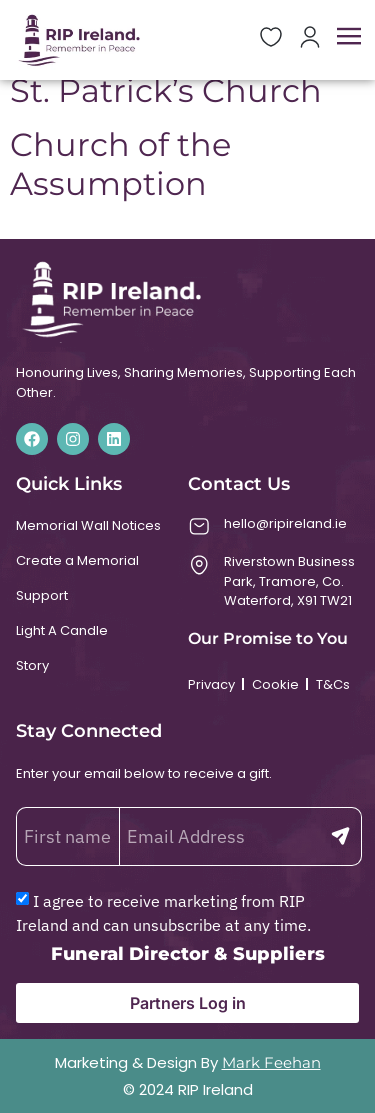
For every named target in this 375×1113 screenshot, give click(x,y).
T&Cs (333, 684)
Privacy (211, 684)
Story (32, 665)
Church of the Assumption (120, 163)
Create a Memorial (77, 560)
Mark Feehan (271, 1062)
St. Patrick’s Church (166, 90)
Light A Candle (62, 630)
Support (42, 595)
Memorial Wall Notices (88, 525)
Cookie (275, 684)
